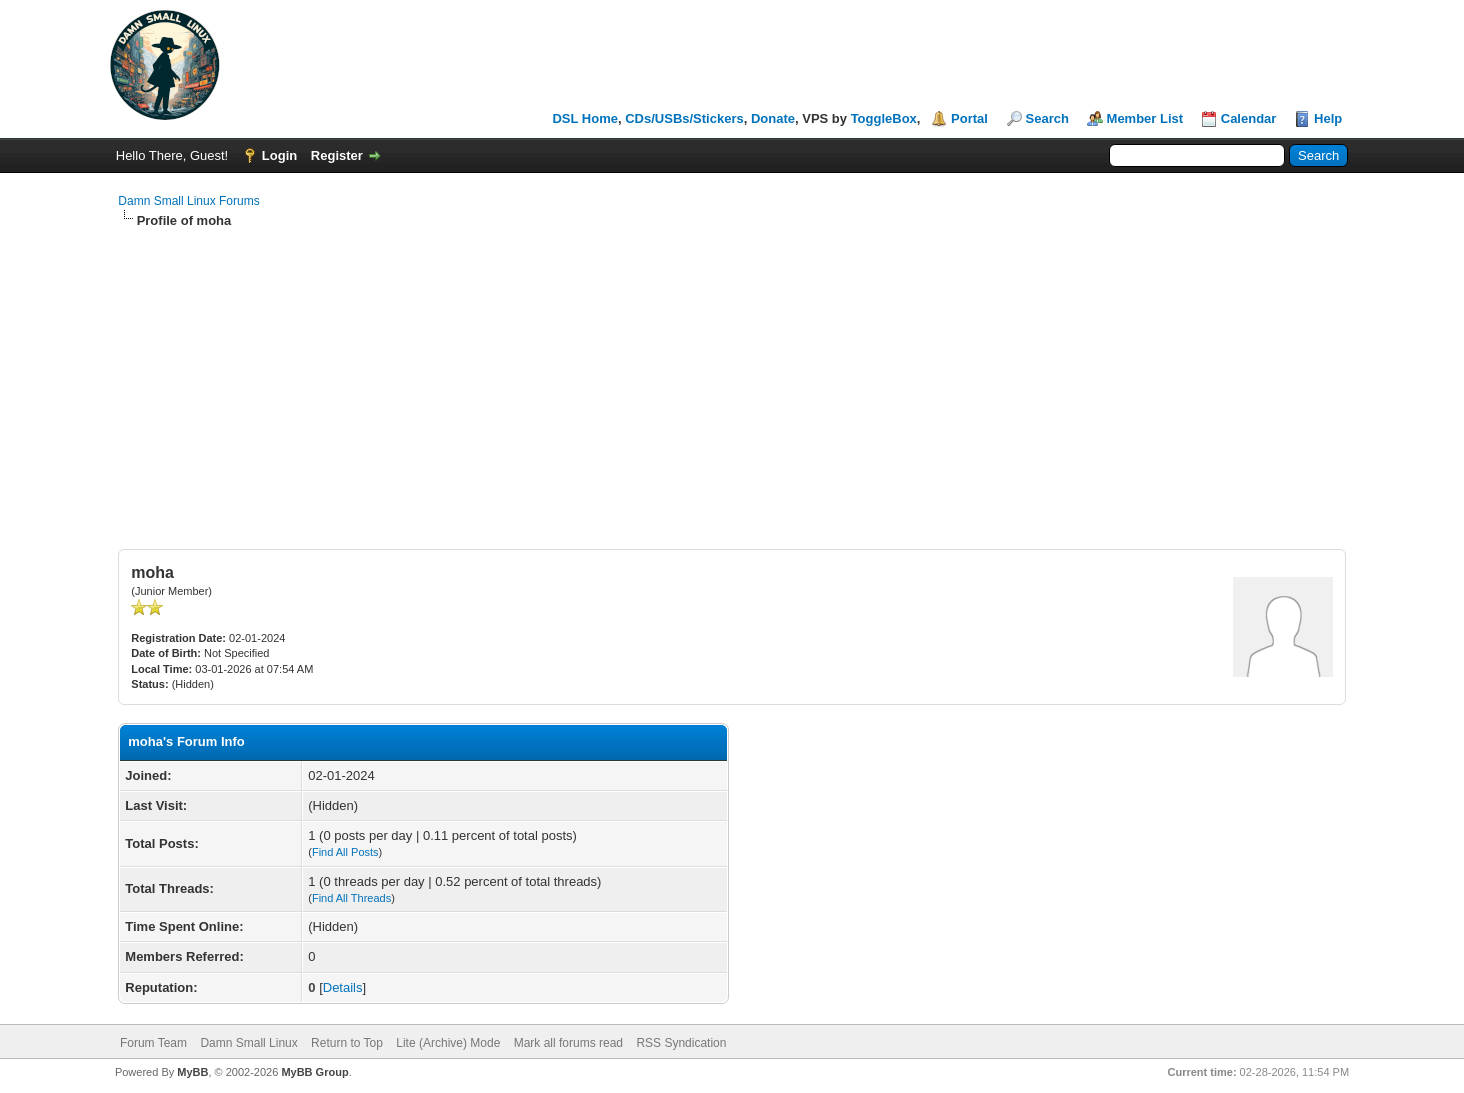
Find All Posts (345, 852)
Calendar (1249, 118)
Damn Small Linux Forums (188, 201)
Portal (969, 118)
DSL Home (585, 118)
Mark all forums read (568, 1043)
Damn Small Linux (248, 1043)
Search (1047, 118)
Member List (1145, 118)
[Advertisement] (732, 380)
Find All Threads (351, 898)
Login (279, 155)
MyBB (192, 1072)
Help (1328, 118)
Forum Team (153, 1043)
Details (343, 987)
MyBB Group (314, 1072)
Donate (773, 118)
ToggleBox (884, 118)
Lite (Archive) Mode (448, 1043)
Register (337, 155)
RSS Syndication (681, 1043)
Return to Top (347, 1043)
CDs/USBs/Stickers (684, 118)
